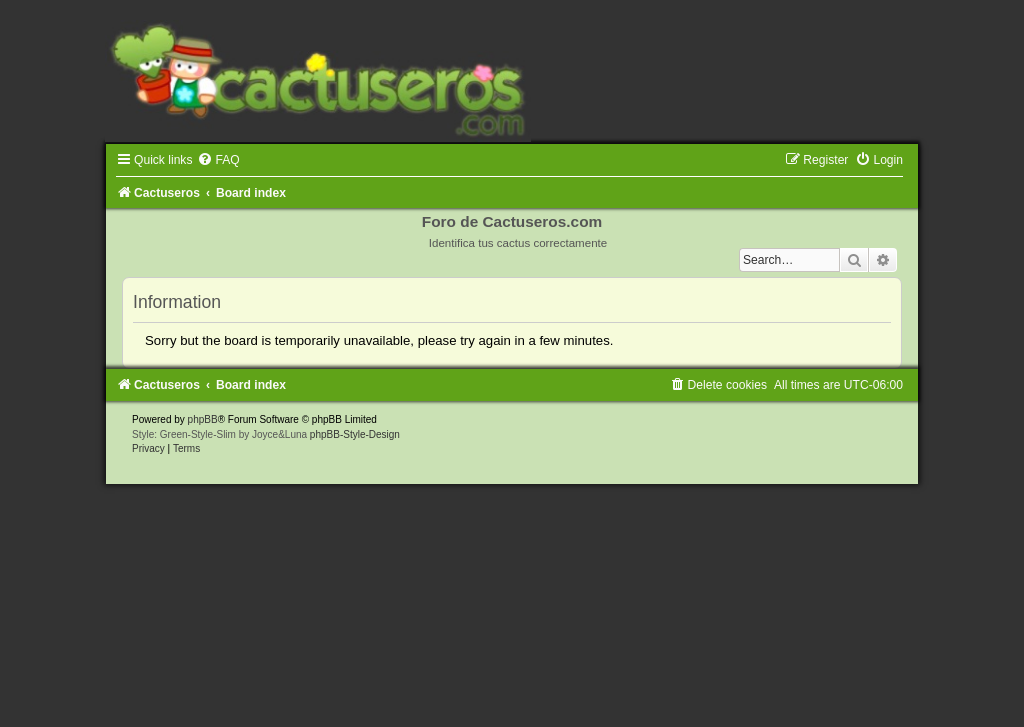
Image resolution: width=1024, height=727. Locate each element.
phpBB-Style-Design (355, 434)
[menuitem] (218, 160)
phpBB (203, 419)
